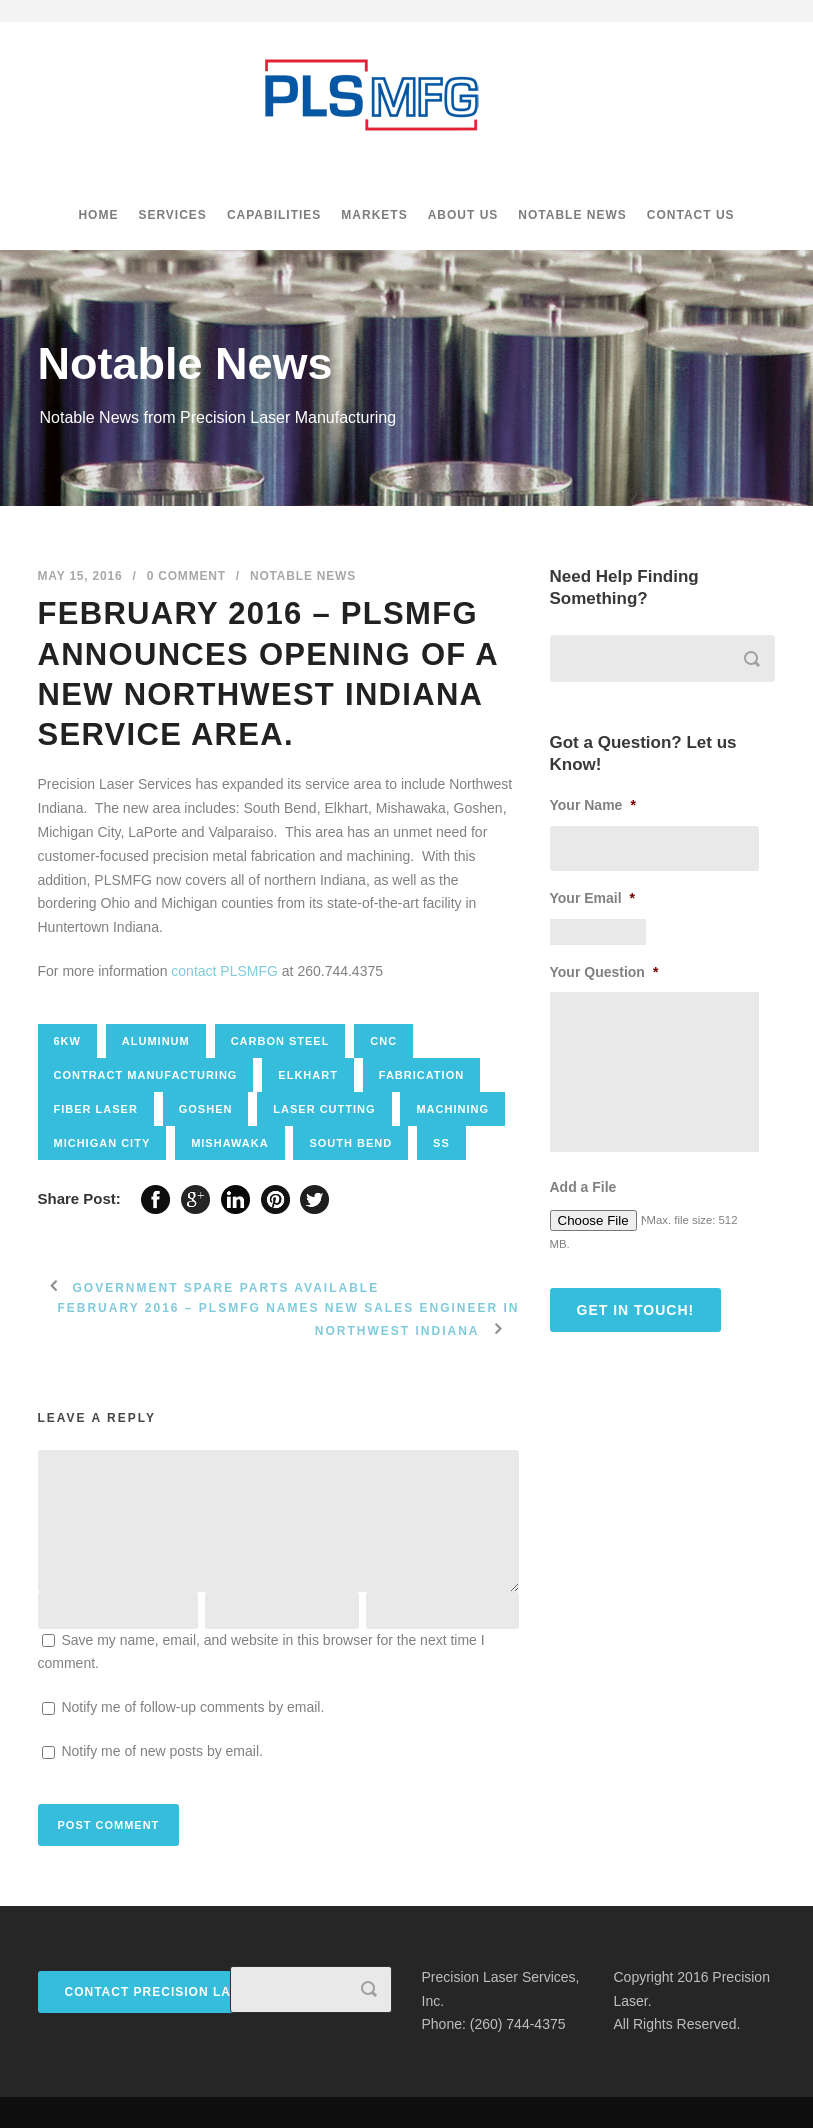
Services (172, 215)
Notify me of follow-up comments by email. (192, 1707)
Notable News (572, 215)
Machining (452, 1109)
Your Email (593, 898)
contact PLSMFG (224, 971)
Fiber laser (96, 1109)
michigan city (102, 1143)
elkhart (308, 1075)
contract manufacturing (146, 1075)
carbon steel (280, 1041)
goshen (206, 1109)
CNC (383, 1041)
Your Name (593, 805)
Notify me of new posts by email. (162, 1751)
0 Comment (186, 576)
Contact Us (691, 215)
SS (441, 1143)
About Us (463, 215)
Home (98, 215)
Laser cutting (324, 1109)
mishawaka (229, 1143)
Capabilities (274, 215)
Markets (374, 215)
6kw (67, 1041)
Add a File (583, 1187)
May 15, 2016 (80, 576)
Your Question (604, 972)
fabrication (421, 1075)
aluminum (156, 1041)
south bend (350, 1143)
